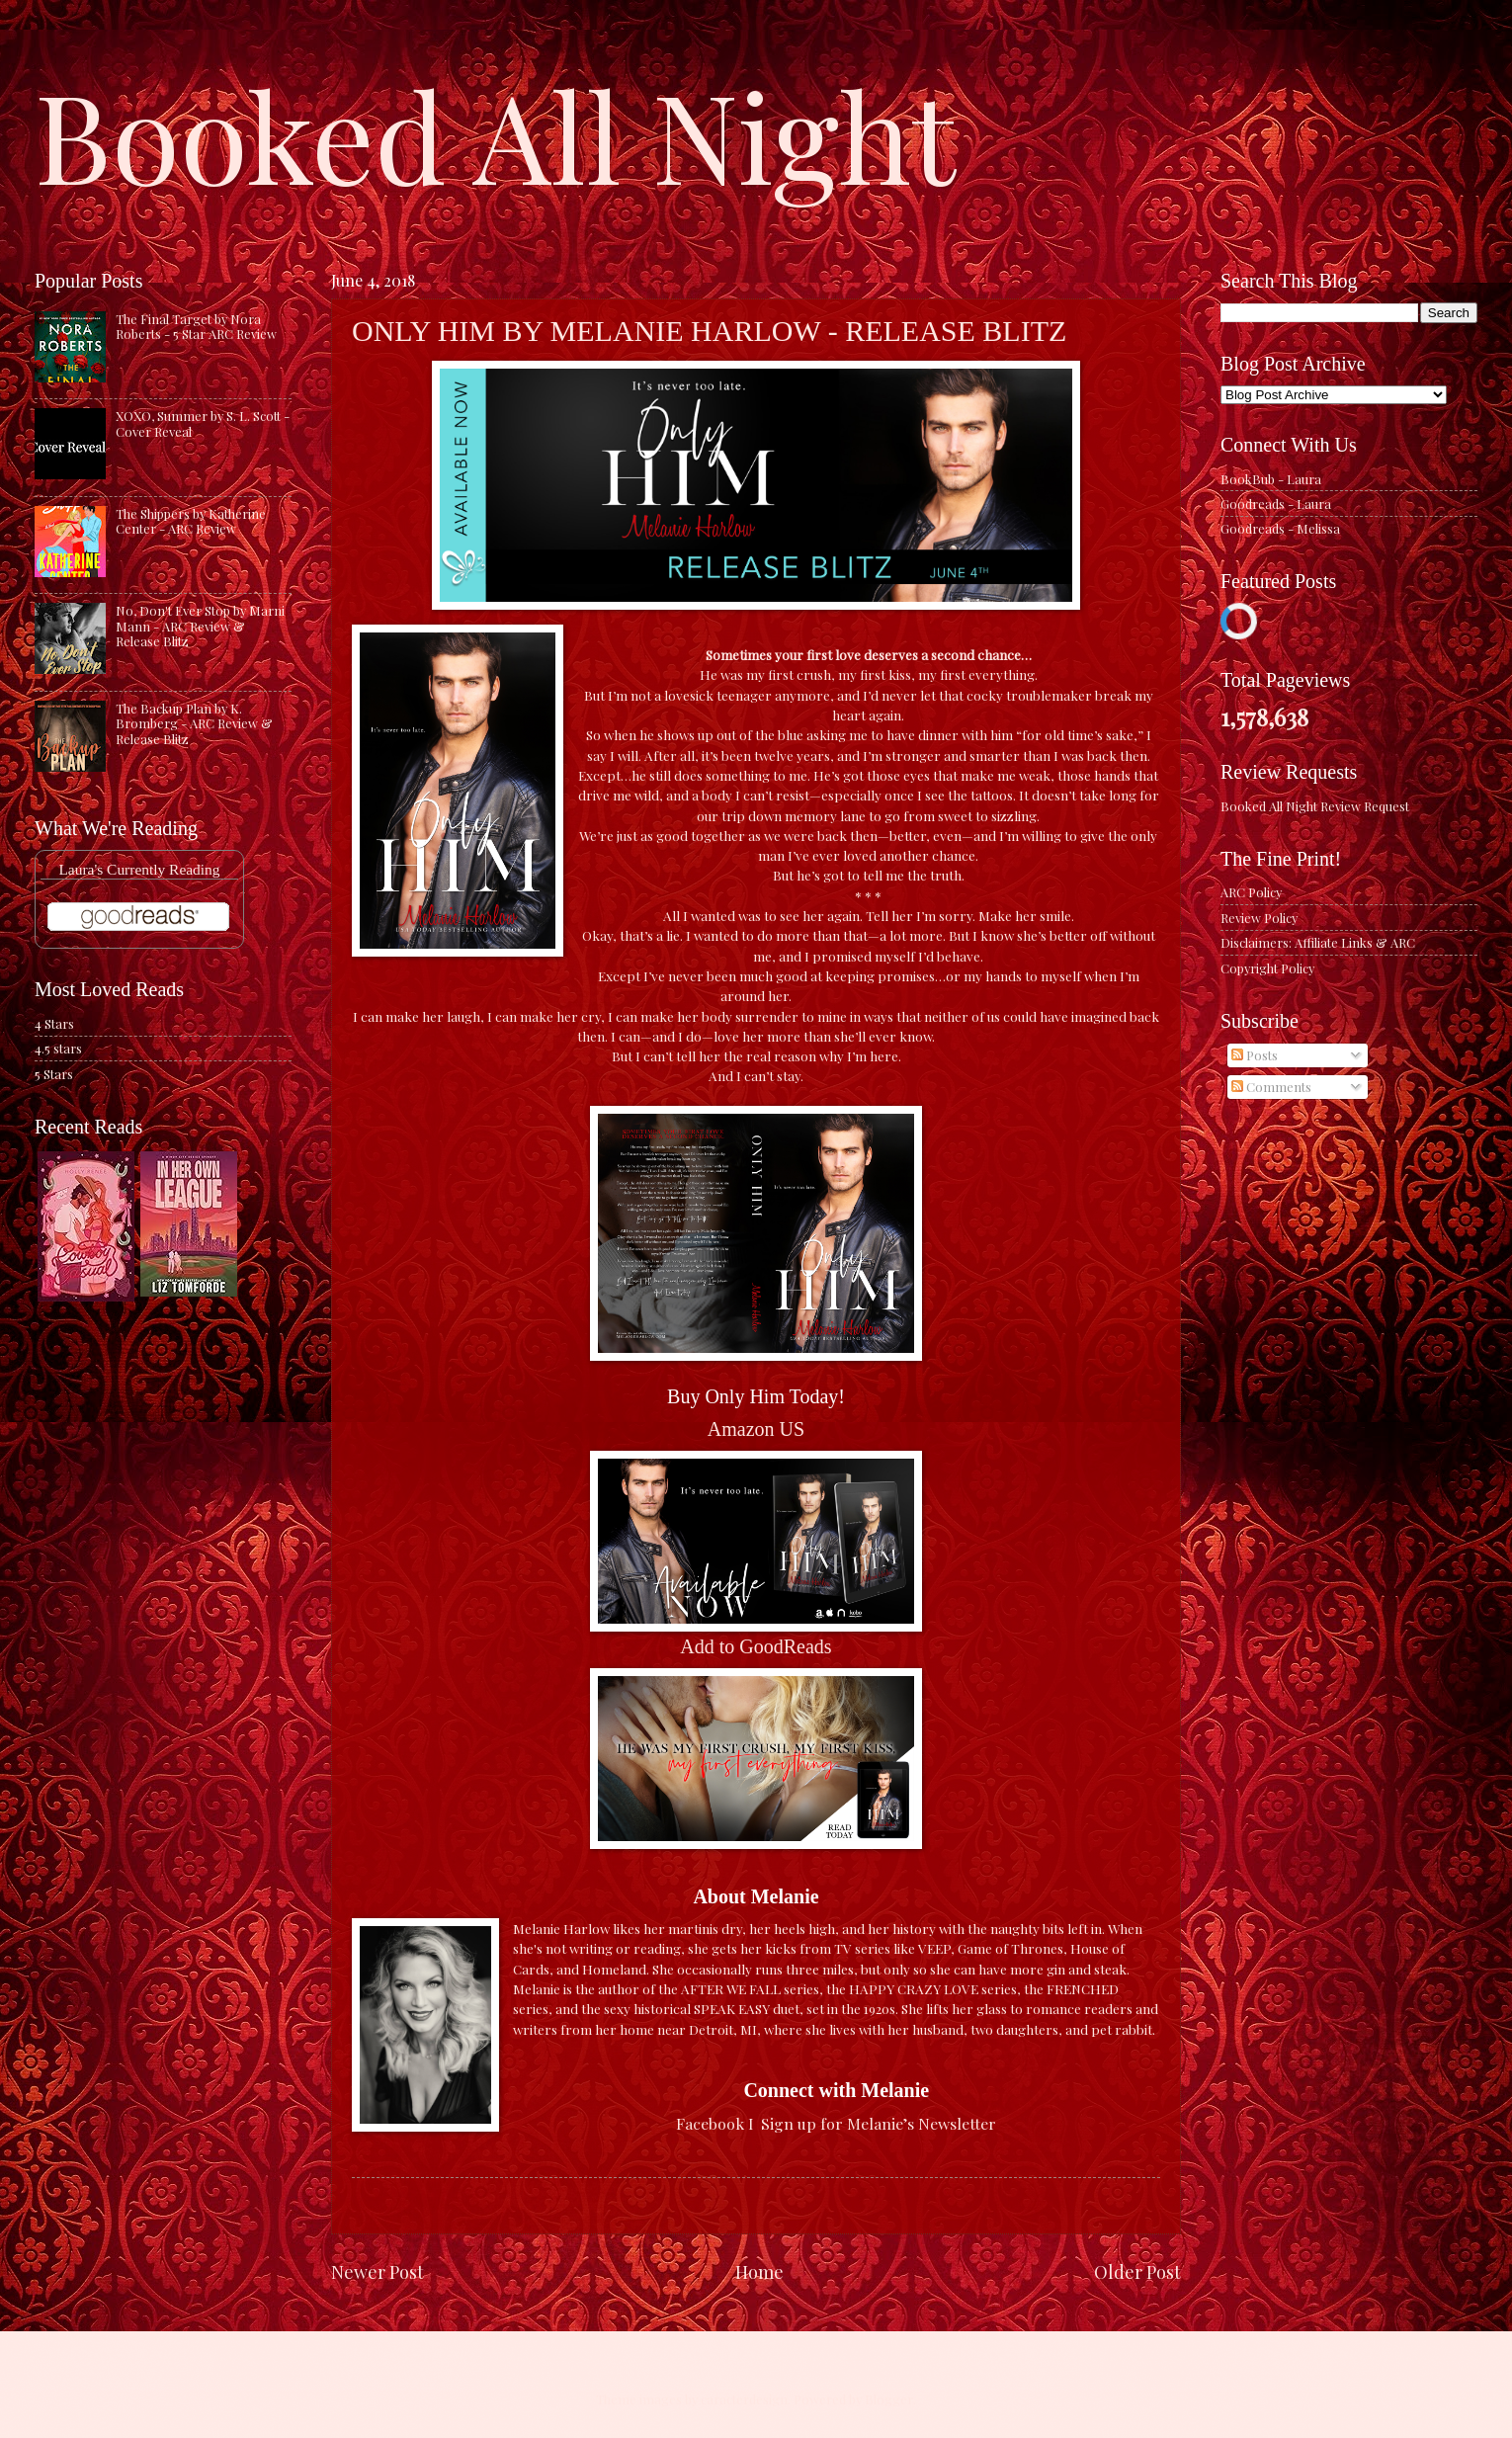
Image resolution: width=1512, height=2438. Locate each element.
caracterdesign (744, 2399)
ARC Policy (1251, 891)
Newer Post (377, 2271)
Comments (1271, 1086)
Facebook (710, 2123)
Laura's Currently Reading (138, 869)
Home (759, 2271)
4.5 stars (58, 1048)
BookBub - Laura (1270, 478)
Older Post (1137, 2271)
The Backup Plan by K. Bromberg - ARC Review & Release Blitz (194, 723)
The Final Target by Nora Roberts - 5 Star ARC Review (196, 326)
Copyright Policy (1267, 968)
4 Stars (54, 1023)
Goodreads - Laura (1275, 503)
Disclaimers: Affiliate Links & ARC (1317, 942)
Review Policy (1259, 917)
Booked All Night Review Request (1314, 806)
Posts (1254, 1055)
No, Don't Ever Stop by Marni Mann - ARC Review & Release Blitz (200, 625)
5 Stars (54, 1073)
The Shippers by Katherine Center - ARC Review (191, 521)
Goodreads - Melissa (1280, 528)
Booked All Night (495, 133)
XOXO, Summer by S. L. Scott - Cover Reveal (203, 423)
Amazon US (756, 1429)
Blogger (889, 2399)
